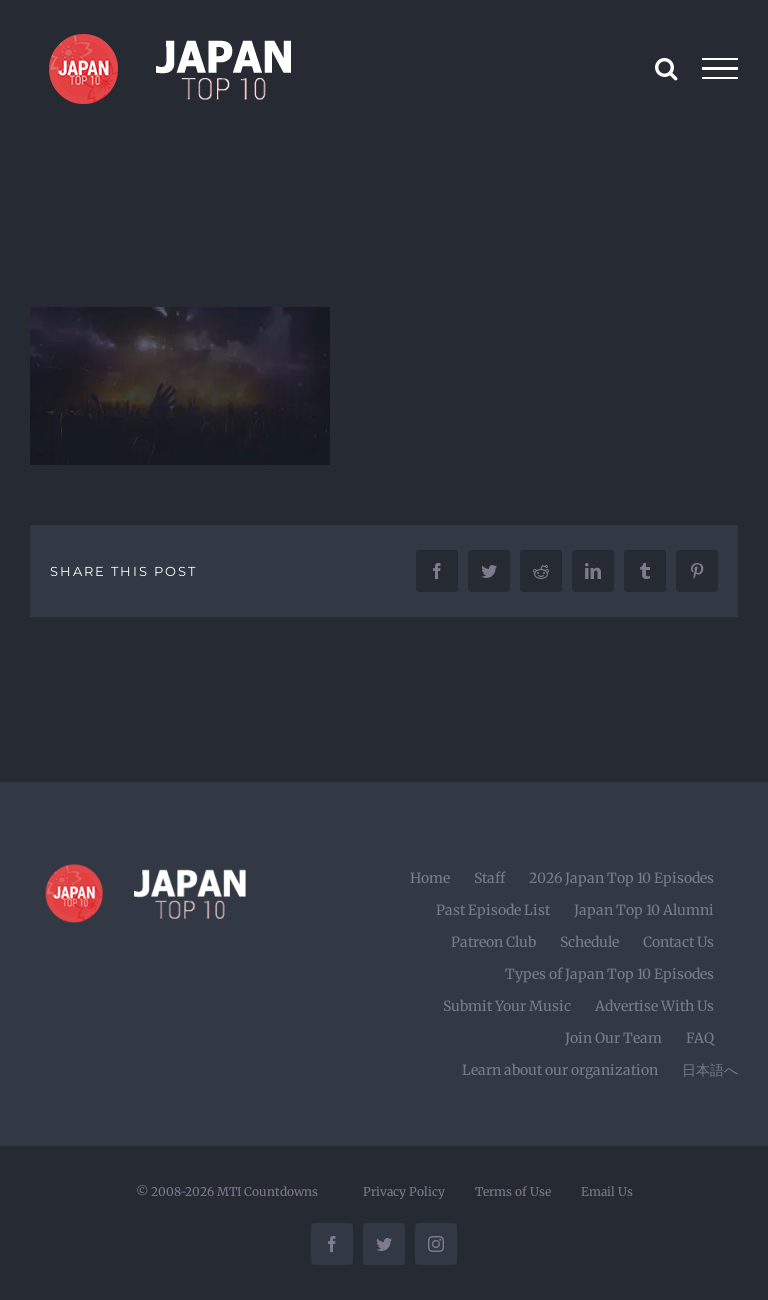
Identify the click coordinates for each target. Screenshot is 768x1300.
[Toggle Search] (666, 68)
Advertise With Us (654, 1006)
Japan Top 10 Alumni (644, 910)
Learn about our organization (560, 1070)
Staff (489, 878)
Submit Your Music (507, 1006)
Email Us (607, 1191)
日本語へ (710, 1070)
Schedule (589, 942)
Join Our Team (613, 1038)
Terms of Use (513, 1191)
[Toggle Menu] (720, 69)
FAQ (700, 1038)
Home (430, 878)
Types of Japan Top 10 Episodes (609, 974)
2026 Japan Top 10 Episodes (621, 878)
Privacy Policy (404, 1191)
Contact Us (678, 942)
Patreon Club (493, 942)
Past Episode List (493, 910)
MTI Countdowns (267, 1191)
